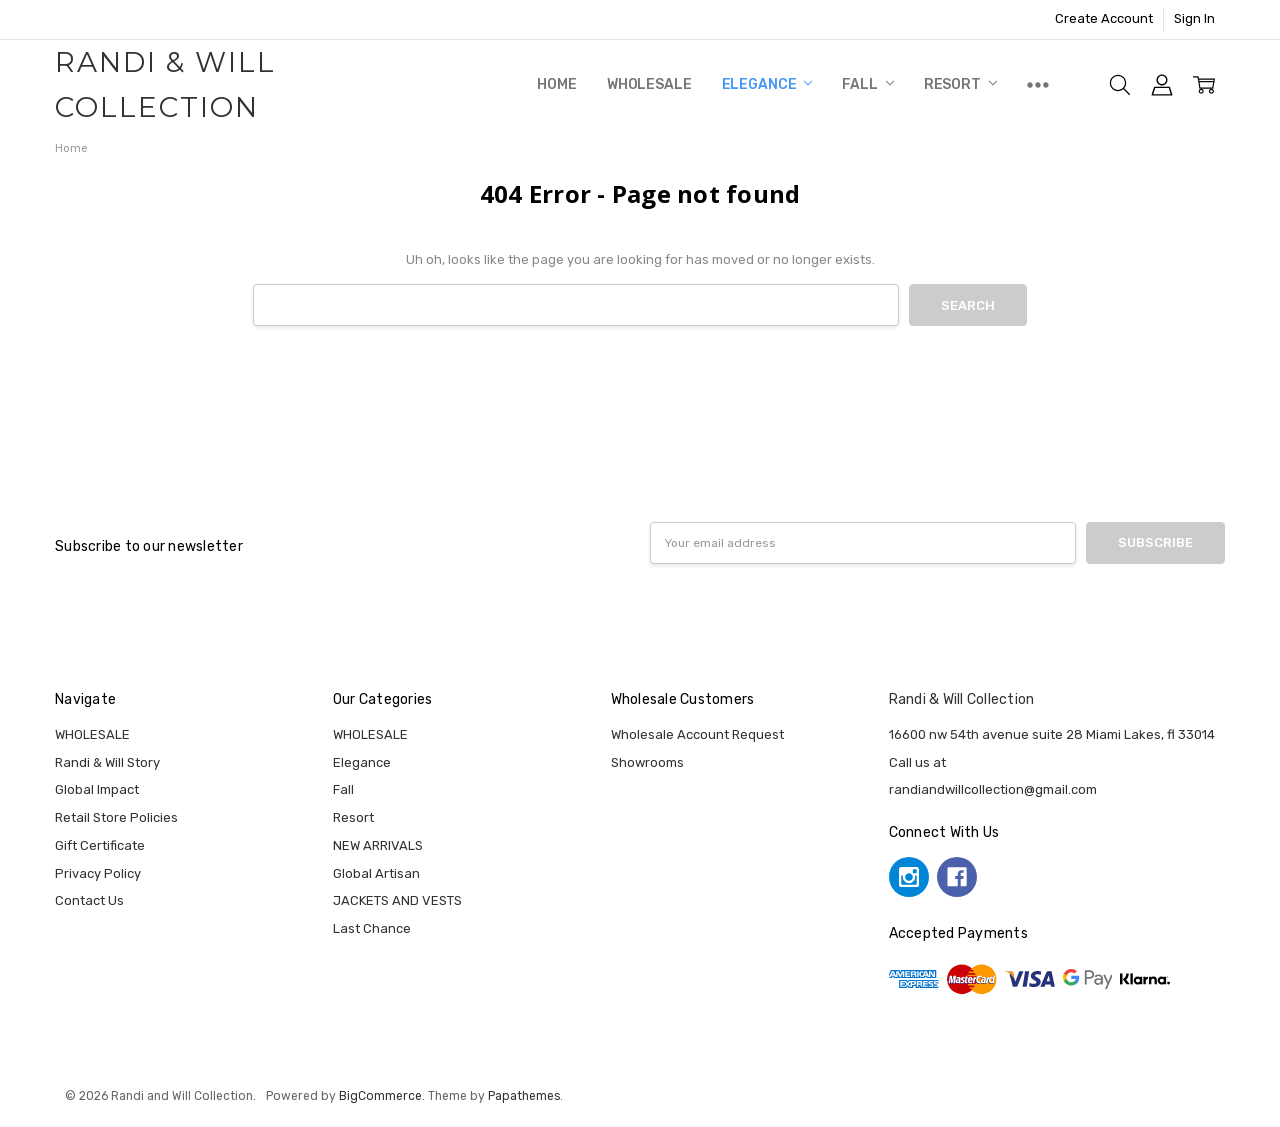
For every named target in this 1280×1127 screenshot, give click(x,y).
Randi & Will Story (107, 762)
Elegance (767, 84)
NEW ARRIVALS (378, 845)
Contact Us (89, 900)
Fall (867, 84)
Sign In (1194, 18)
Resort (960, 84)
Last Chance (372, 928)
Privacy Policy (98, 873)
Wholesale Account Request (697, 734)
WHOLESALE (649, 84)
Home (556, 84)
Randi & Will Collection (962, 699)
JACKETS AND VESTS (397, 900)
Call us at (917, 762)
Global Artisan (376, 873)
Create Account (1104, 18)
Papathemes (524, 1096)
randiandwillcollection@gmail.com (993, 789)
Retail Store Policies (116, 817)
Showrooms (647, 762)
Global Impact (97, 789)
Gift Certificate (100, 845)
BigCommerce (380, 1096)
